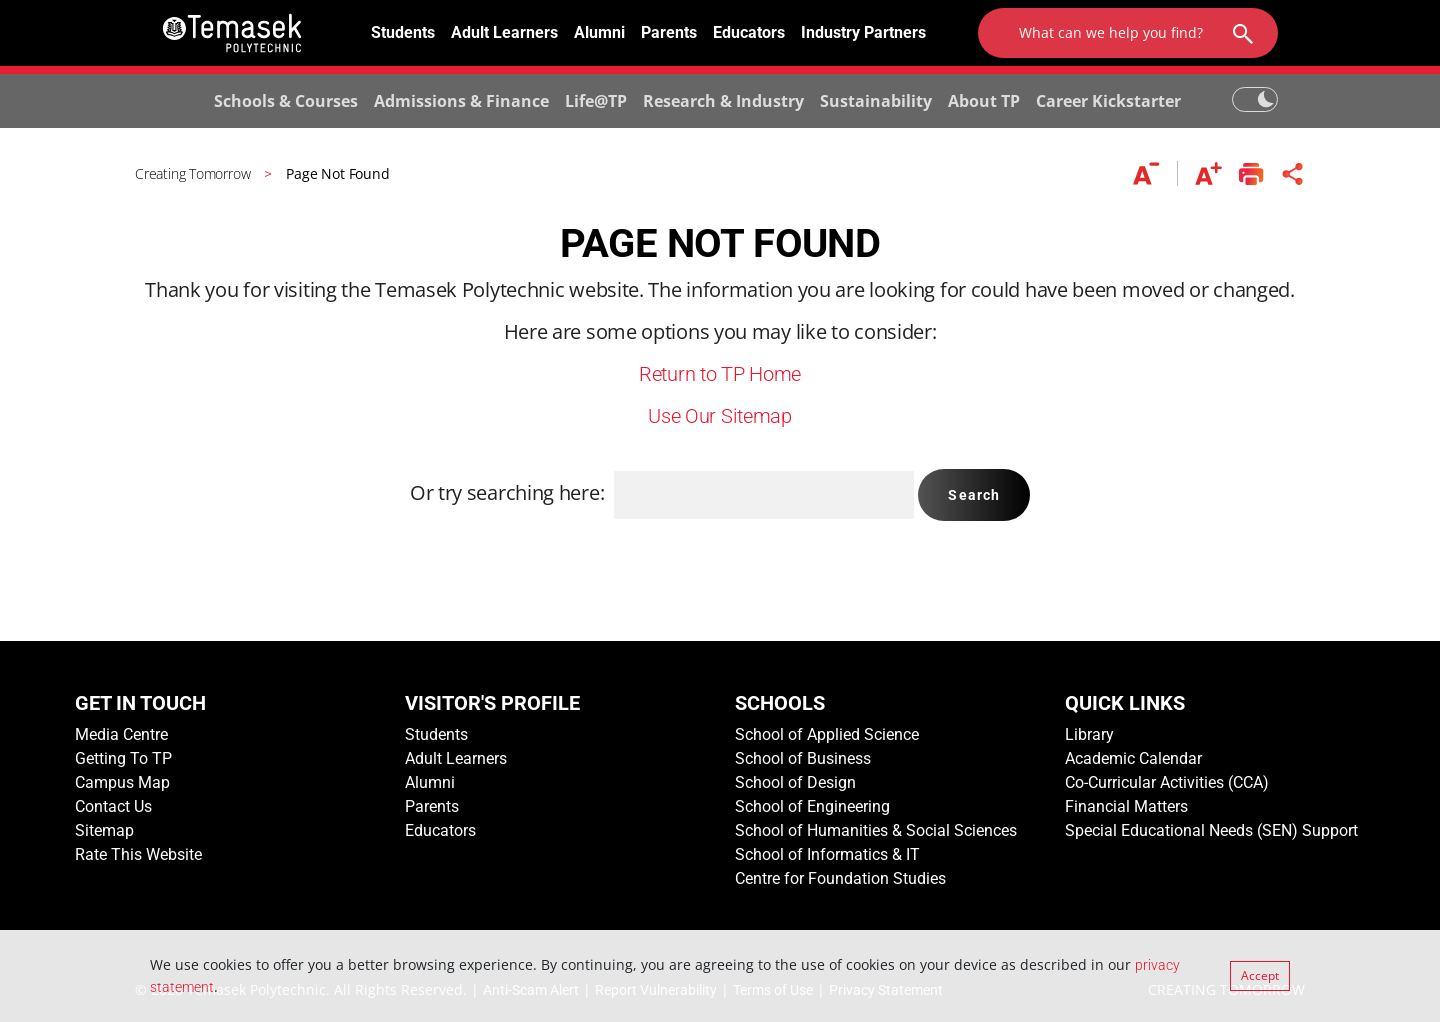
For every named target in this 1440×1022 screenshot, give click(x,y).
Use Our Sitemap (720, 416)
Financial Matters (1126, 806)
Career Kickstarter (1108, 101)
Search (974, 495)
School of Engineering (812, 806)
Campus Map (122, 782)
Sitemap (104, 830)
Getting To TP (123, 758)
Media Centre (121, 734)
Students (403, 32)
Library (1089, 734)
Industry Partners (863, 32)
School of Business (803, 758)
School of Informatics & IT (827, 854)
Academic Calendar (1133, 758)
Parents (669, 32)
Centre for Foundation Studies (840, 878)
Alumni (599, 32)
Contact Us (113, 806)
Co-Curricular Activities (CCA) (1167, 782)
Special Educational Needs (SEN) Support (1211, 830)
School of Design (795, 782)
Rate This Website (138, 854)
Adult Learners (504, 32)
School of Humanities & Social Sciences (876, 830)
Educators (749, 32)
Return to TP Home (720, 374)
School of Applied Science (827, 734)
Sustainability (876, 101)
